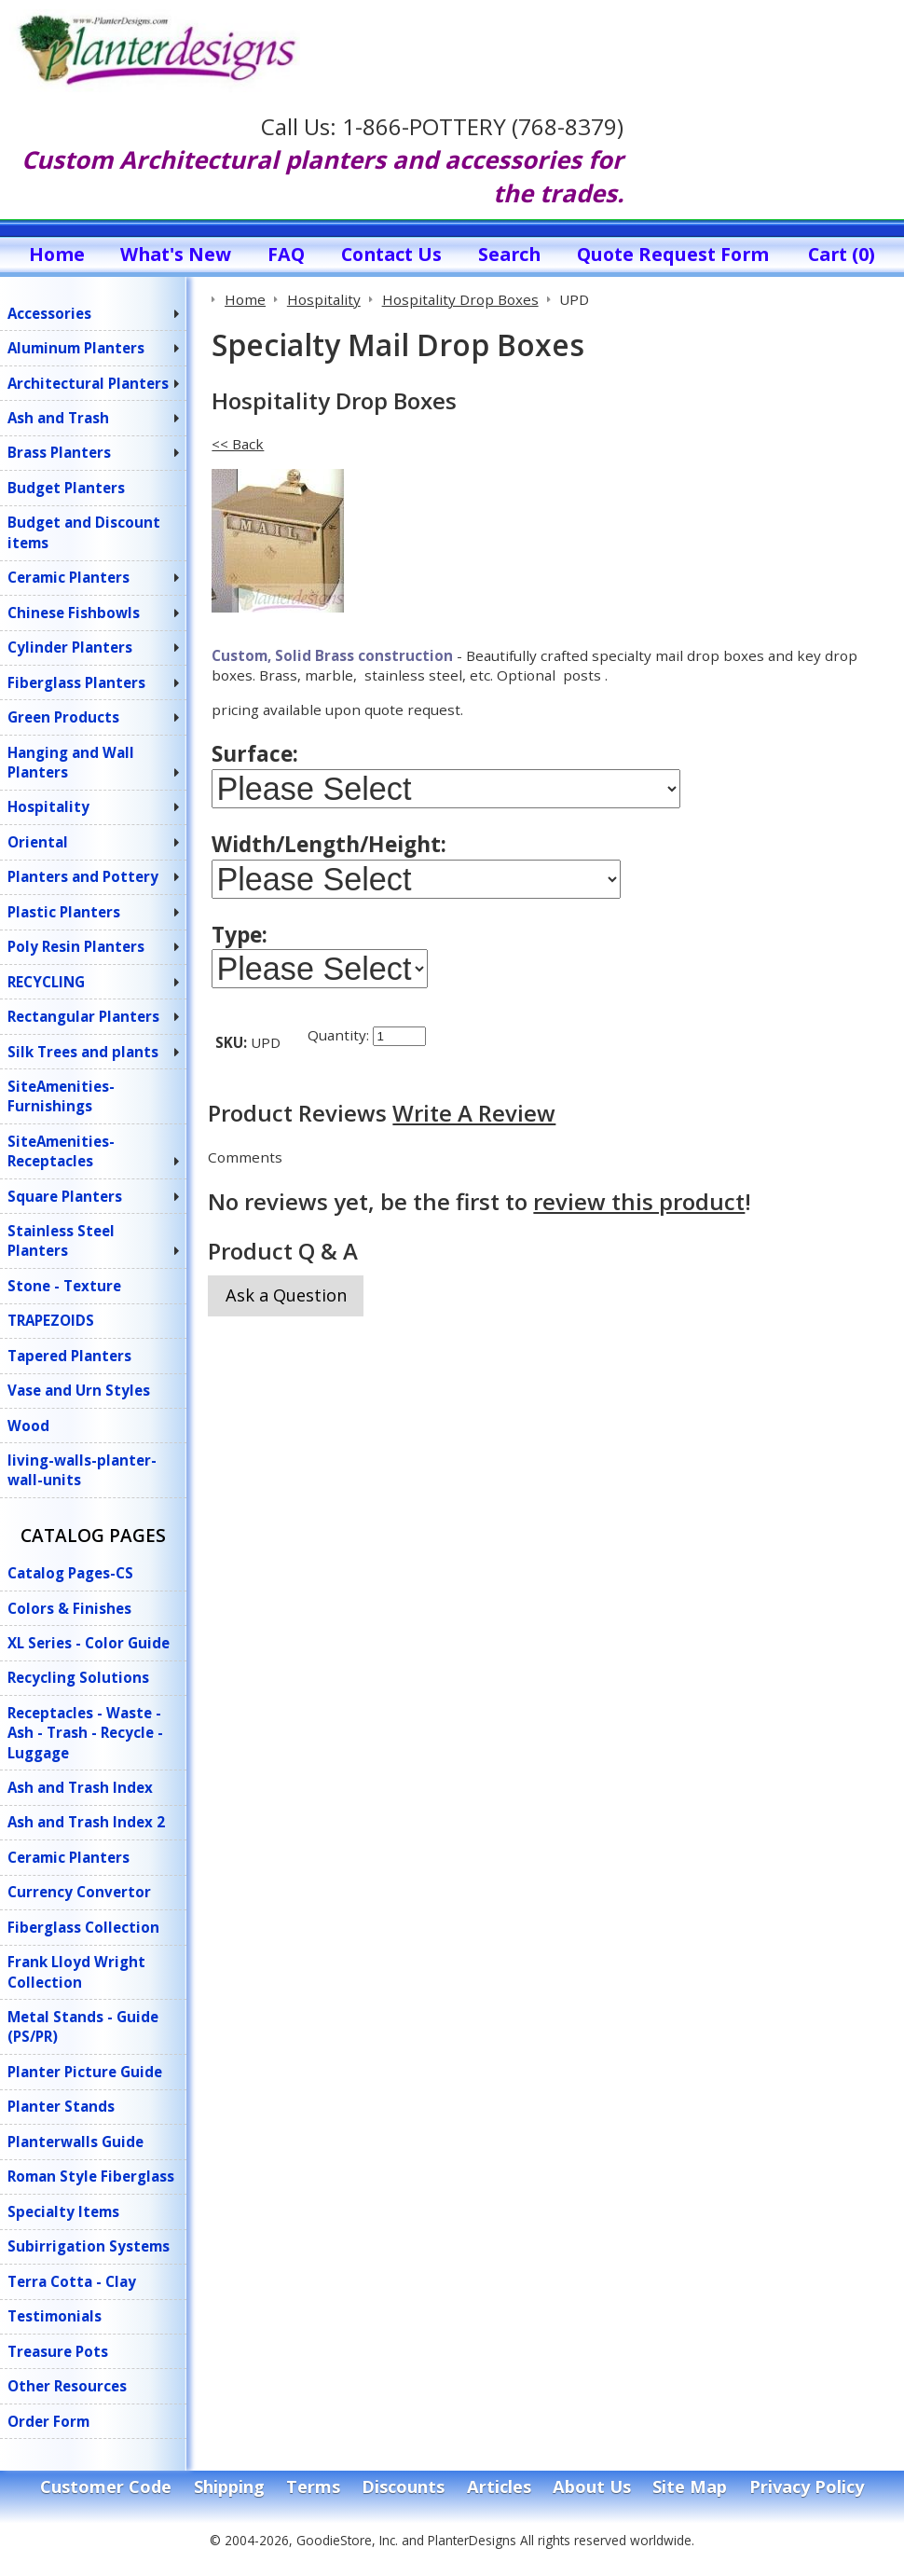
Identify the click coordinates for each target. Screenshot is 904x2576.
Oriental (37, 842)
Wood (28, 1425)
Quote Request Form (673, 254)
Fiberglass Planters (76, 682)
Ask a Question (286, 1313)
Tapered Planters (69, 1355)
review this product (639, 1220)
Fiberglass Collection (83, 1927)
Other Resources (67, 2385)
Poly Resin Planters (75, 946)
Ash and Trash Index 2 (86, 1821)
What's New (175, 254)
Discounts (403, 2486)
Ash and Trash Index (80, 1787)
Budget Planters (66, 487)
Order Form (48, 2421)
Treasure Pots (57, 2351)
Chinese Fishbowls (73, 612)
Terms (313, 2486)
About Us (592, 2486)
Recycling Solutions (78, 1677)
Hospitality (48, 806)
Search (509, 254)
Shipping (229, 2486)
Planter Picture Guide (84, 2071)
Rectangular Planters (83, 1016)
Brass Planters (59, 452)
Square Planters (64, 1196)
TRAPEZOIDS (50, 1320)
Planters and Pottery (82, 876)
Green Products (63, 717)
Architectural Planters (88, 383)
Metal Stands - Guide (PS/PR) (82, 2026)
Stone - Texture (64, 1285)
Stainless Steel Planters (61, 1240)
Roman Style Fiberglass (90, 2176)
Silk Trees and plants (82, 1051)
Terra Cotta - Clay (71, 2281)
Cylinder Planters (69, 647)
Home (57, 254)
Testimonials (54, 2316)
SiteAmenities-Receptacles (61, 1151)
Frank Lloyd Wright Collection (76, 1971)
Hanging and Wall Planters (70, 762)
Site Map (689, 2486)
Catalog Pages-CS (70, 1573)
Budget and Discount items (83, 532)
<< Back (238, 443)
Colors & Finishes (69, 1608)
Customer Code (105, 2486)
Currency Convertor (79, 1891)
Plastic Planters (63, 911)
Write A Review (473, 1131)
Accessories (49, 313)
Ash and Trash (58, 417)
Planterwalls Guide (75, 2141)
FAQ (286, 254)
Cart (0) (841, 254)
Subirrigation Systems (88, 2246)
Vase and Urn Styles (78, 1390)
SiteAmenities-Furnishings (61, 1096)
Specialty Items (63, 2211)
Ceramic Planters (68, 577)
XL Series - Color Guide (88, 1642)
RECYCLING (46, 981)
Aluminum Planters (75, 347)
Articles (499, 2486)
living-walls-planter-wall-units (82, 1470)
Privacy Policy (806, 2486)
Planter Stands (61, 2106)
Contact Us (391, 254)
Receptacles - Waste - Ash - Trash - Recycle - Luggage (85, 1732)
